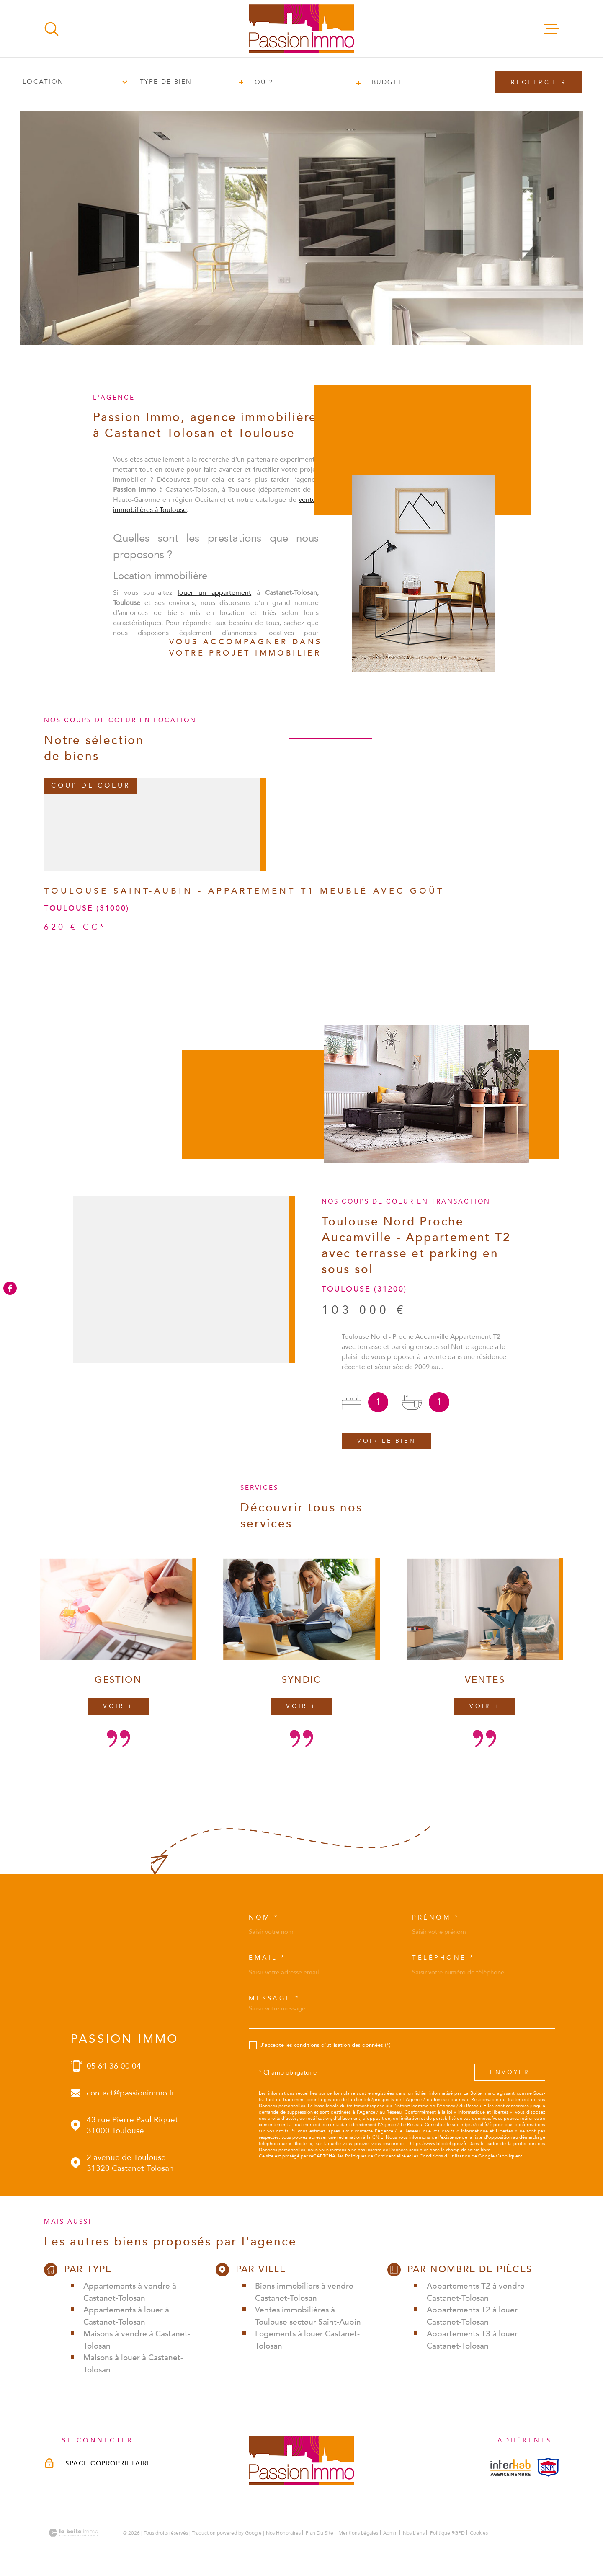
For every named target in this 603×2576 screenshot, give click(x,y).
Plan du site (319, 2532)
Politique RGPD (447, 2532)
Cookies (479, 2532)
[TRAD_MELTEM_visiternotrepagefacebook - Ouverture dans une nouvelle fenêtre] (10, 1288)
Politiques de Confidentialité (375, 2156)
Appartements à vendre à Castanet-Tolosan (129, 2292)
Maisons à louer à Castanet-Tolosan (133, 2363)
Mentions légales (358, 2532)
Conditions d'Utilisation (445, 2156)
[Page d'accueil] (301, 28)
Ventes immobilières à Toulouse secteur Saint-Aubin (308, 2316)
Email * (267, 1958)
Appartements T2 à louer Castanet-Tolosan (472, 2316)
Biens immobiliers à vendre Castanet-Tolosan (304, 2292)
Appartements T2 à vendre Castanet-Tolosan (476, 2292)
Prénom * (435, 1918)
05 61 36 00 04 (114, 2066)
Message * (274, 1998)
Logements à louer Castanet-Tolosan (307, 2339)
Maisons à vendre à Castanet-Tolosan (136, 2339)
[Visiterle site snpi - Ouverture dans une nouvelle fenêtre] (548, 2467)
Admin (390, 2532)
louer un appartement (214, 604)
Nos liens (414, 2532)
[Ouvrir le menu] (551, 28)
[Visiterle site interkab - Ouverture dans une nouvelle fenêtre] (510, 2467)
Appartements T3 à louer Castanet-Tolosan (472, 2339)
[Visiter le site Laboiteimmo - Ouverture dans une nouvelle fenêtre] (73, 2533)
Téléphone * (443, 1958)
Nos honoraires (283, 2532)
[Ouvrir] (51, 28)
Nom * (264, 1918)
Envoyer (509, 2073)
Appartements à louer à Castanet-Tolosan (126, 2316)
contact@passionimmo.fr (131, 2093)
